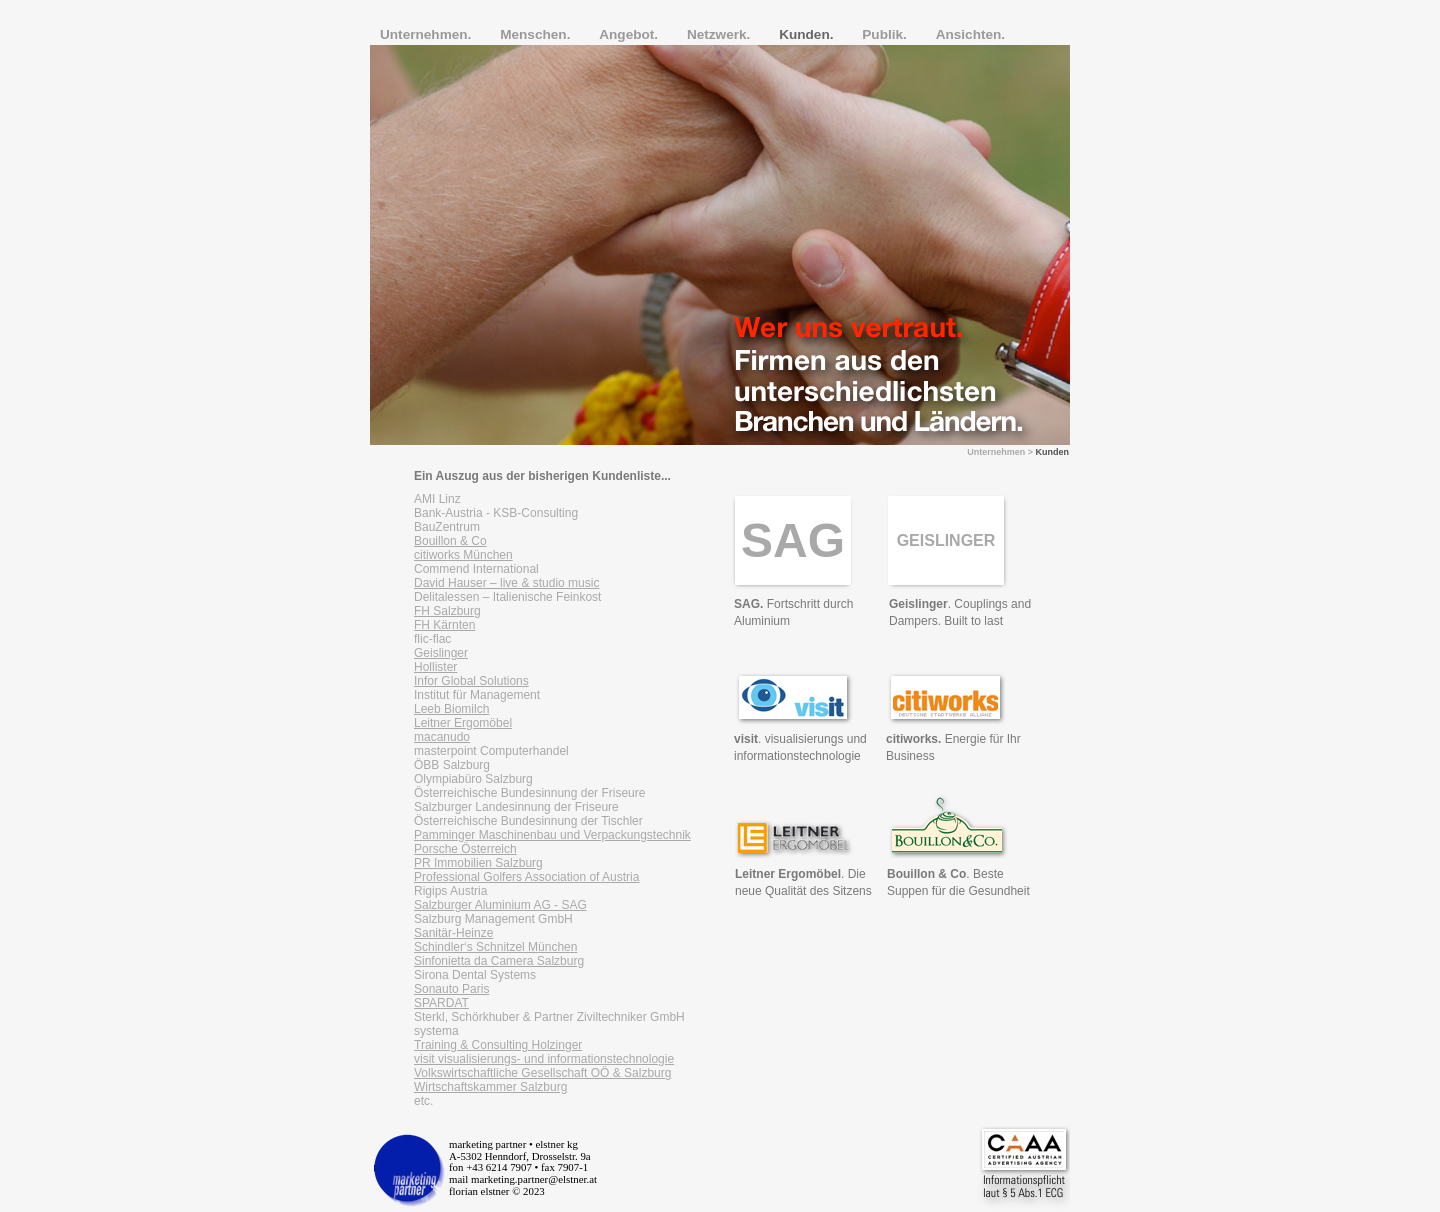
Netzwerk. (720, 34)
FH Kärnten (444, 625)
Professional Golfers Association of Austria (526, 877)
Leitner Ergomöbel (463, 723)
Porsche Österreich (465, 849)
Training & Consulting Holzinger (498, 1045)
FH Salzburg (447, 611)
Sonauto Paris (451, 989)
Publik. (886, 34)
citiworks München (463, 555)
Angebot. (630, 34)
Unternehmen (996, 452)
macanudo (442, 737)
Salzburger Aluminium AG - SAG (500, 905)
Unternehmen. (427, 34)
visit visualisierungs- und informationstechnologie (544, 1059)
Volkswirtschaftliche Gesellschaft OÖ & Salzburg (542, 1073)
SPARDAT (441, 1003)
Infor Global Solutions (471, 681)
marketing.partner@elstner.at (534, 1179)
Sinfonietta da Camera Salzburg (499, 961)
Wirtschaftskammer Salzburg (490, 1087)
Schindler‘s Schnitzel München (495, 947)
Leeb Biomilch (451, 709)
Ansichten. (971, 34)
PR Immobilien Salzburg (478, 863)
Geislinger (441, 653)
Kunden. (808, 34)
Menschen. (537, 34)
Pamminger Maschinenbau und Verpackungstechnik (552, 835)
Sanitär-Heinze (453, 933)
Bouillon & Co (450, 541)
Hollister (435, 667)
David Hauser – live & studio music (506, 583)
